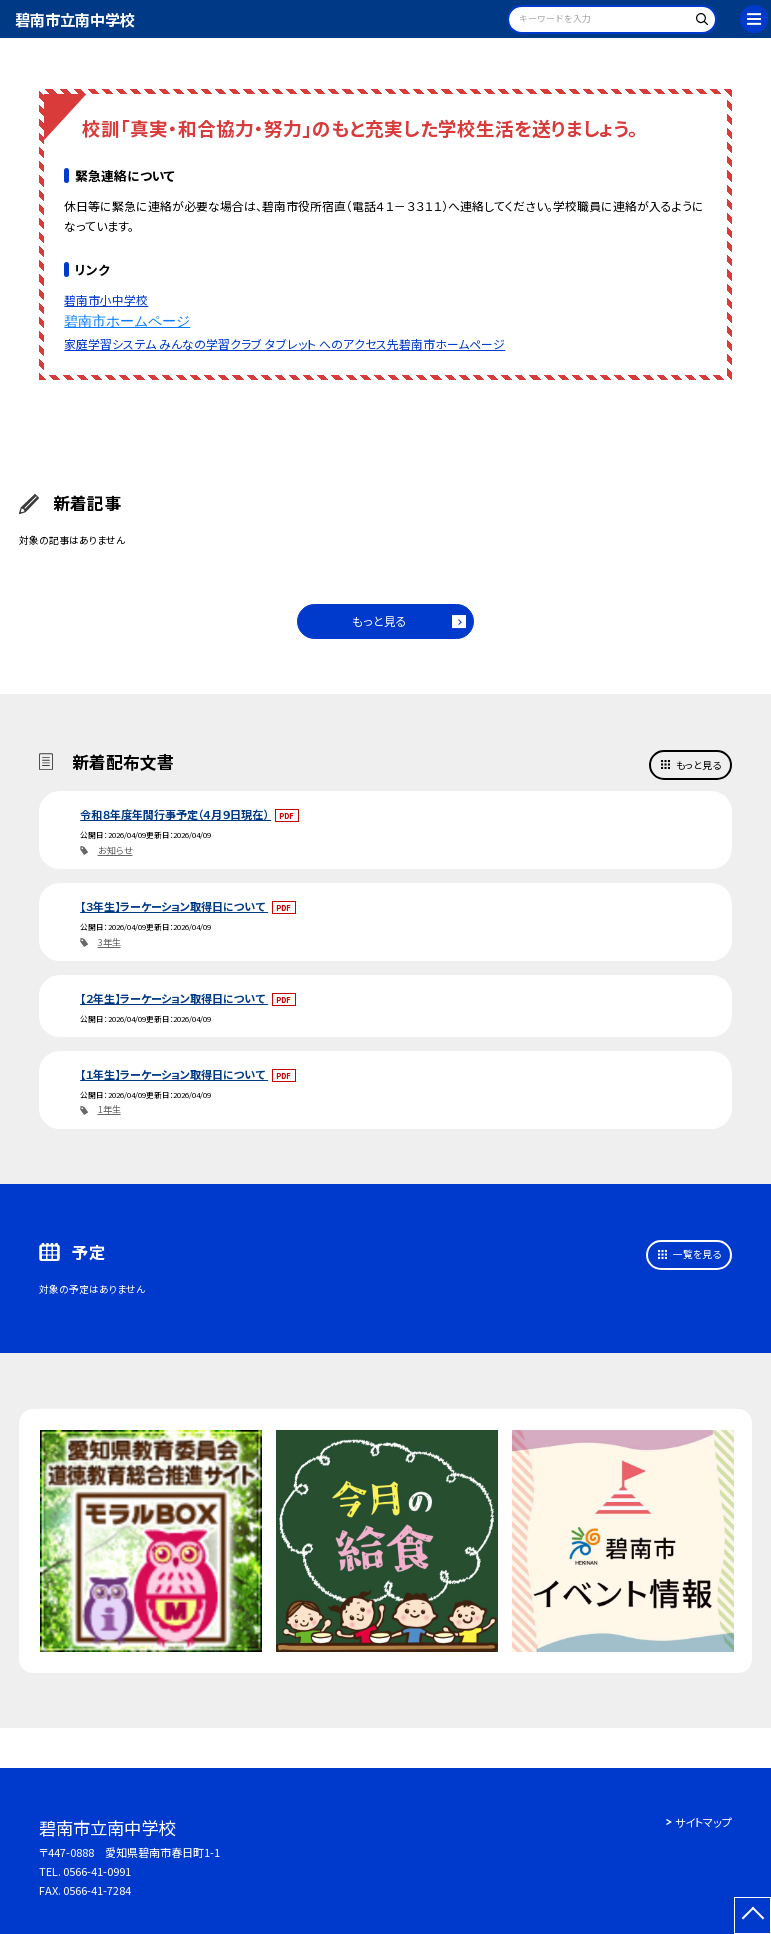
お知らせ (115, 850)
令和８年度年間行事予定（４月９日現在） (175, 814)
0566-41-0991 (97, 1871)
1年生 (109, 1109)
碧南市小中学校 (106, 299)
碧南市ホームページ (127, 321)
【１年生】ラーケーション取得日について (174, 1074)
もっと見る (379, 620)
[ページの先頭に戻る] (752, 1915)
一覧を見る (697, 1254)
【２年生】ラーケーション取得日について (174, 998)
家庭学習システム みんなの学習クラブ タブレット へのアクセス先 (231, 343)
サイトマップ (703, 1822)
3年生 (109, 942)
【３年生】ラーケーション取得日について (174, 906)
